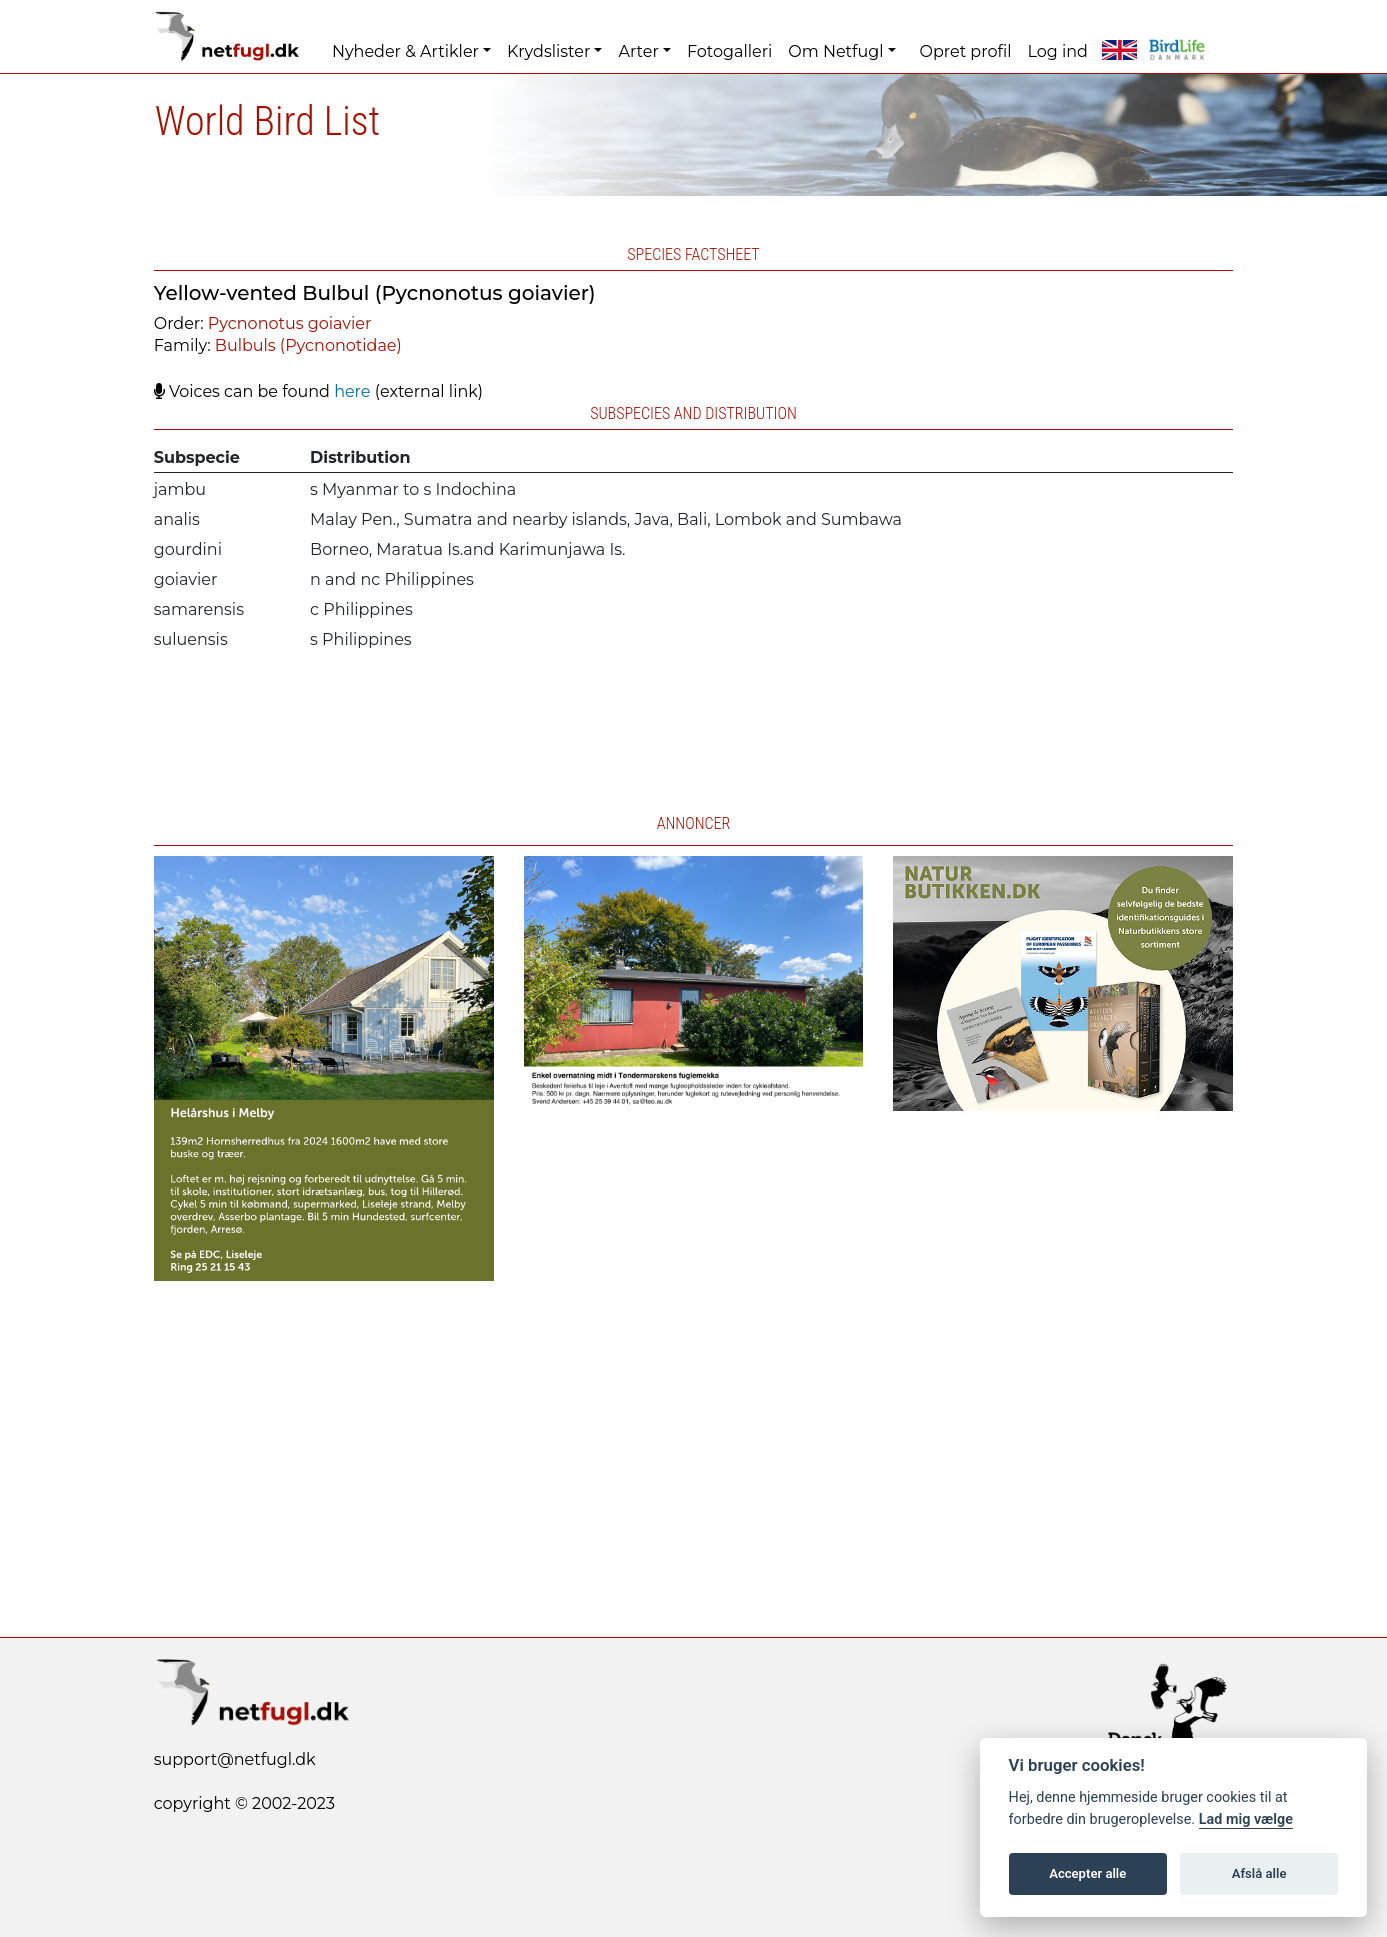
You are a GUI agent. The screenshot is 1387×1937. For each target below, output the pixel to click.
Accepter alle (1087, 1873)
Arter (638, 51)
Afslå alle (1259, 1873)
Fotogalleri (729, 51)
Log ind (1057, 51)
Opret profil (966, 51)
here (352, 391)
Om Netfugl (835, 51)
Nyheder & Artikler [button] (405, 51)
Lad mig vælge (1246, 1819)
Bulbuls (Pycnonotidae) (308, 345)
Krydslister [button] (548, 51)
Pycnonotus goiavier (290, 323)
